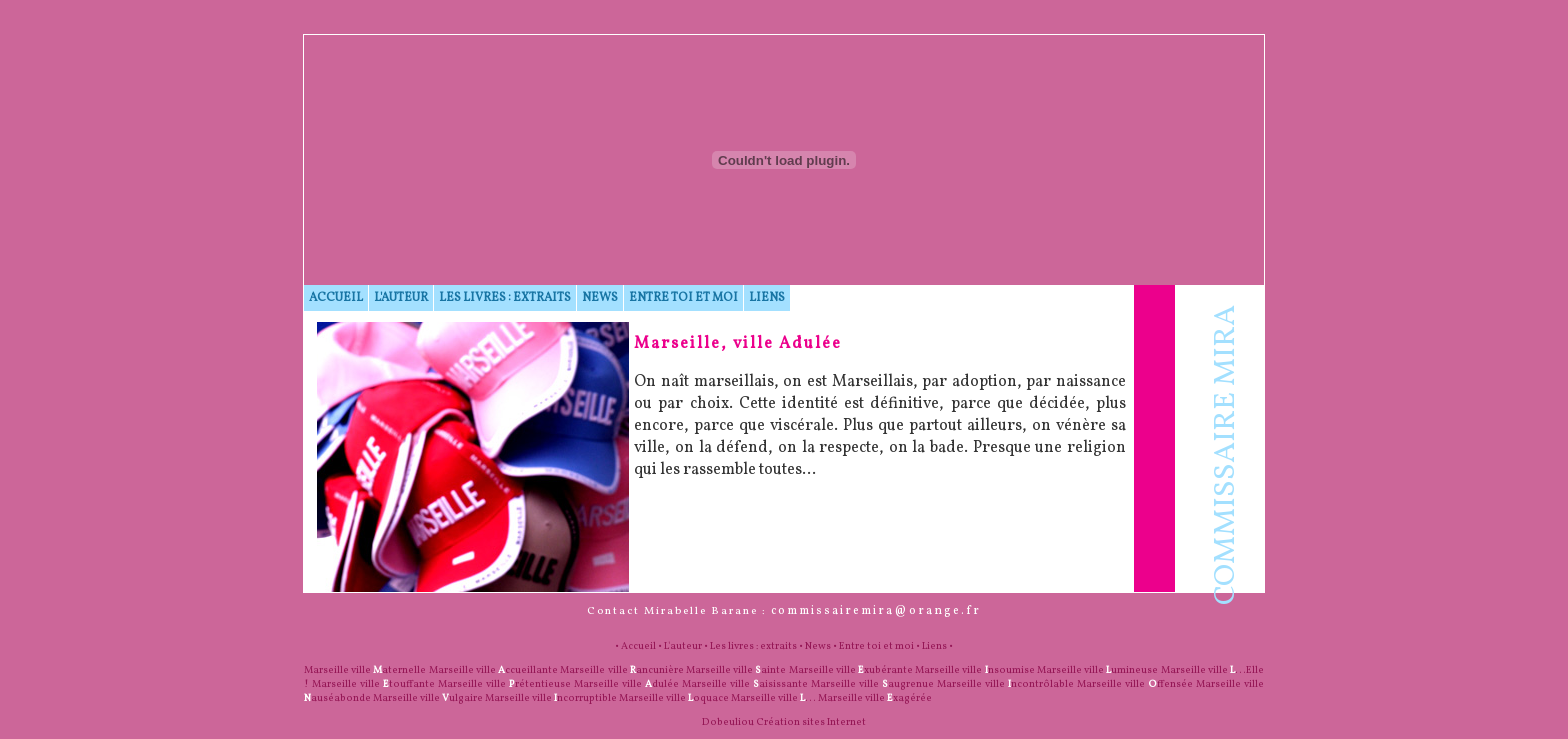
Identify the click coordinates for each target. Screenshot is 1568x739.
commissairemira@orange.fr (876, 611)
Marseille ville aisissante (745, 684)
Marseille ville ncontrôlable (1005, 684)
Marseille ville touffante (373, 684)
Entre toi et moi (683, 298)
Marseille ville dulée (626, 684)
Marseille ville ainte (736, 670)
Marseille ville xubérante (851, 670)
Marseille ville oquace (674, 698)
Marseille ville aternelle (365, 670)
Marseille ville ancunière (621, 670)
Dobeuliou (728, 722)
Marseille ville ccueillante (493, 670)
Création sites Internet (811, 722)
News (600, 298)
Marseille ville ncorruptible (551, 698)
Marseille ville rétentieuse (504, 684)
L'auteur (401, 298)
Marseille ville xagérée (875, 698)
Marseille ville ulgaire (428, 698)
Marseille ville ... (773, 698)
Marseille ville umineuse (1097, 670)
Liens (767, 298)
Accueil (336, 298)
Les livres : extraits (505, 298)
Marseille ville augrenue (872, 684)
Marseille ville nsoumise (974, 670)
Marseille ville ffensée (1135, 684)
